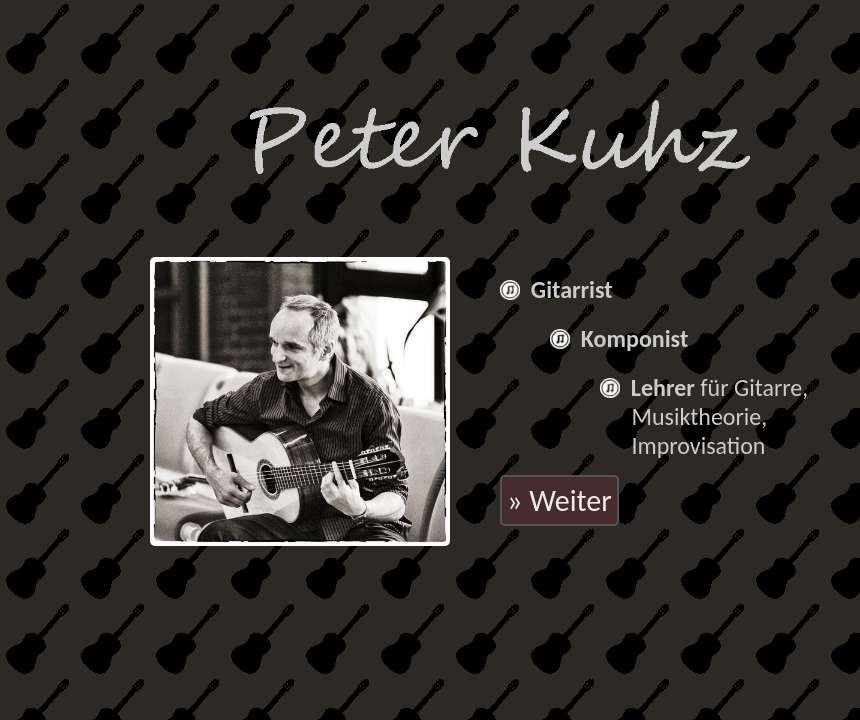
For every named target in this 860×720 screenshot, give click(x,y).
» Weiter (559, 500)
